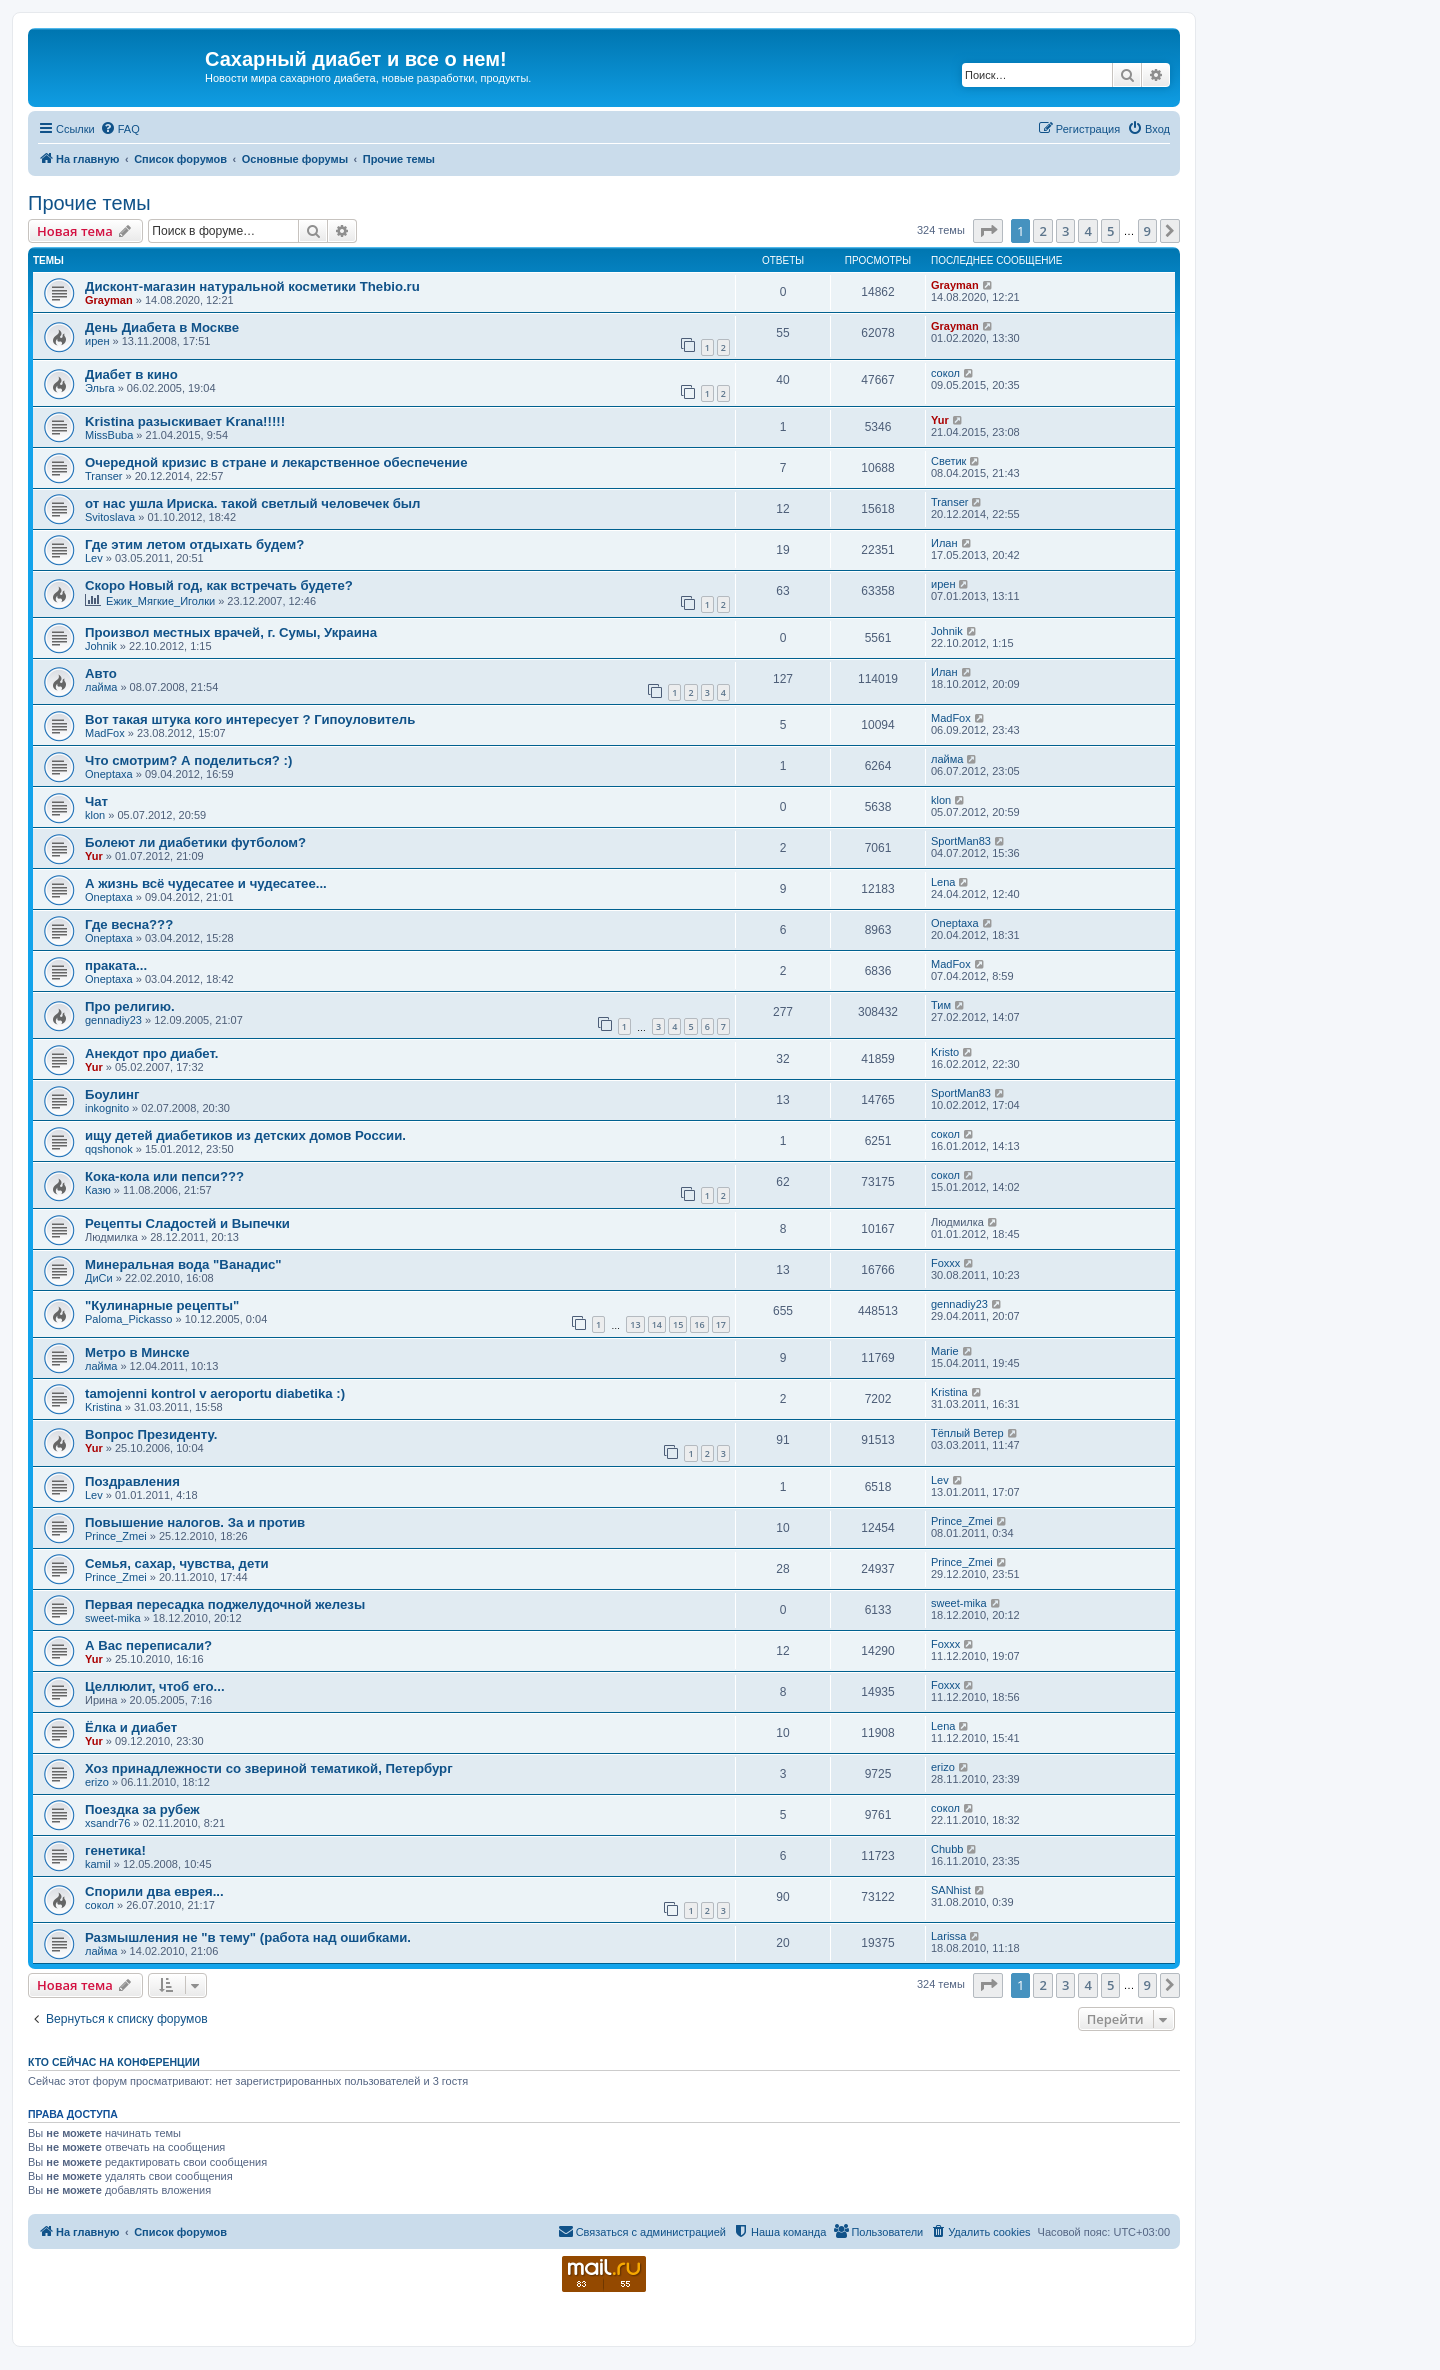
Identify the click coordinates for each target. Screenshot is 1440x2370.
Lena (943, 882)
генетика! (115, 1850)
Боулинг (112, 1094)
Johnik (101, 646)
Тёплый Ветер (967, 1433)
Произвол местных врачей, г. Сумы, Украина (231, 632)
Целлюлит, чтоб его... (155, 1686)
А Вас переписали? (148, 1645)
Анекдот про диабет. (151, 1053)
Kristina (103, 1407)
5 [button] (1110, 231)
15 (678, 1324)
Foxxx (945, 1263)
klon (95, 815)
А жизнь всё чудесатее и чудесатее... (206, 883)
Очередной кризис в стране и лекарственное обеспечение (276, 462)
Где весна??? (129, 924)
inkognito (107, 1108)
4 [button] (1087, 231)
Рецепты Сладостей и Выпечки (187, 1223)
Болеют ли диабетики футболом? (195, 842)
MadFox (105, 733)
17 (721, 1324)
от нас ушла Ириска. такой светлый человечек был (252, 503)
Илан (944, 543)
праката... (116, 965)
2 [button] (1042, 231)
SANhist (951, 1890)
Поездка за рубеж (142, 1809)
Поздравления (132, 1481)
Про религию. (130, 1006)
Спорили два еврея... (154, 1891)
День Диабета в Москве (162, 327)
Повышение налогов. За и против (195, 1522)
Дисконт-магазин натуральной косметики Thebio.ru (252, 286)
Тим (941, 1005)
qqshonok (109, 1149)
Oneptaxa (109, 774)
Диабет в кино (131, 374)
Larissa (948, 1936)
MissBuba (109, 435)
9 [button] (1147, 231)
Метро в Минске (137, 1352)
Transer (104, 476)
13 (635, 1324)
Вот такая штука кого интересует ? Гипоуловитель (250, 719)
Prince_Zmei (116, 1536)
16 (699, 1324)
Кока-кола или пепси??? (164, 1176)
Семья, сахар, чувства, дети (177, 1563)
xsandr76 (107, 1823)
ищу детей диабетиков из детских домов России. (245, 1135)
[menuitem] (120, 129)
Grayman (109, 300)
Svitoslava (110, 517)
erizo (97, 1782)
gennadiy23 (113, 1020)
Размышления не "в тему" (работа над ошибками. (248, 1937)
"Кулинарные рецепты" (162, 1305)
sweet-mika (113, 1618)
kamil (98, 1864)
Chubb (947, 1849)
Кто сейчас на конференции (114, 2062)
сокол (945, 373)
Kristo (945, 1052)
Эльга (100, 388)
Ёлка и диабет (131, 1727)
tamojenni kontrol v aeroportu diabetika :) (215, 1393)
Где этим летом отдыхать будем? (194, 544)
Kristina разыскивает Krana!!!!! (185, 421)
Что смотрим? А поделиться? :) (188, 760)
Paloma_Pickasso (128, 1319)
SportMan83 (961, 841)
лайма (101, 687)
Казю (98, 1190)
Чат (96, 801)
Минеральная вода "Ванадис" (183, 1264)
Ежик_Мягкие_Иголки (160, 601)
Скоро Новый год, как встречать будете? (219, 585)
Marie (945, 1351)
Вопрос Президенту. (151, 1434)
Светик (948, 461)
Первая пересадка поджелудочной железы (225, 1604)
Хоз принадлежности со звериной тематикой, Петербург (269, 1768)
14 (657, 1324)
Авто (101, 673)
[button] (988, 231)
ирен (97, 341)
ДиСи (99, 1278)
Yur (940, 420)
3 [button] (1065, 231)
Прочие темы (89, 203)
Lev (94, 558)
